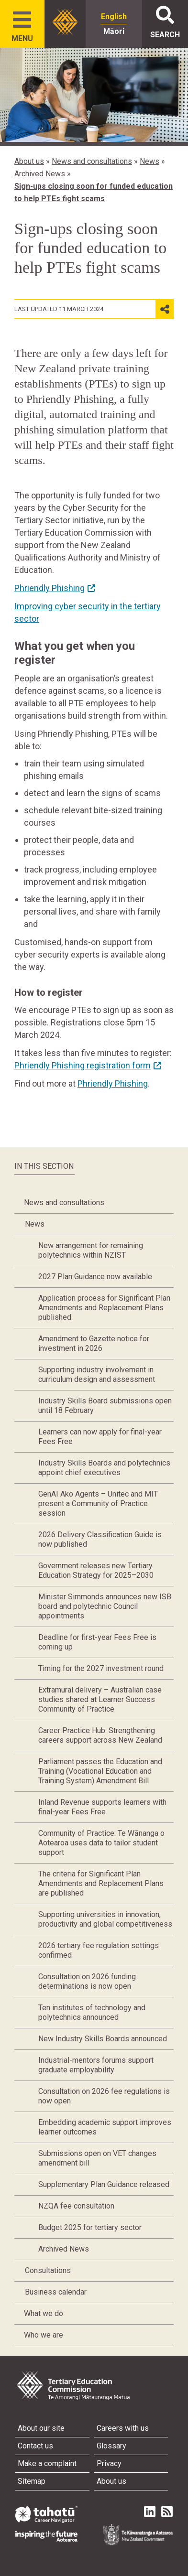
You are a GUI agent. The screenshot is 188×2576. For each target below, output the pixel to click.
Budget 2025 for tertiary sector (90, 2227)
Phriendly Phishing (112, 1083)
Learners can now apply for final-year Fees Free (100, 1436)
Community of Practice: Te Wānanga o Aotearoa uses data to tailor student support (101, 1843)
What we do (43, 2313)
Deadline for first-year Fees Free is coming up (97, 1642)
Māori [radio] (113, 31)
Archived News (39, 173)
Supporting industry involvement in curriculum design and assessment (96, 1374)
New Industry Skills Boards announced (102, 2038)
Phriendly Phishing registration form (82, 1065)
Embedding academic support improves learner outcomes (104, 2127)
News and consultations (92, 161)
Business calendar (56, 2291)
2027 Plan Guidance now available (95, 1276)
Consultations (48, 2270)
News (149, 161)
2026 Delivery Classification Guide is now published (100, 1539)
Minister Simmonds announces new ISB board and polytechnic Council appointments (104, 1606)
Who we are (43, 2334)
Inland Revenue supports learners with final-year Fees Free (102, 1807)
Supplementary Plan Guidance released (103, 2184)
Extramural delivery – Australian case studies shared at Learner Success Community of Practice (100, 1699)
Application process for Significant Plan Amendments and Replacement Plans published (104, 1307)
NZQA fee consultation (76, 2205)
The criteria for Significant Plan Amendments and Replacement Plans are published (101, 1883)
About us (29, 161)
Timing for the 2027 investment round (101, 1668)
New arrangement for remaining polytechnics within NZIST (90, 1250)
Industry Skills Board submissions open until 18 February (105, 1405)
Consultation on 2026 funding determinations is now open (87, 1981)
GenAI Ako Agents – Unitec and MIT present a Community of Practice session (98, 1503)
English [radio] (114, 16)
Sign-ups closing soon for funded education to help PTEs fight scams (93, 192)
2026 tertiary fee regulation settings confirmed (98, 1950)
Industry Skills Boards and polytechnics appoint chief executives (104, 1467)
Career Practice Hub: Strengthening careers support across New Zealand (100, 1735)
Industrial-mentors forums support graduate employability (96, 2065)
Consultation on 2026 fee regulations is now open (104, 2096)
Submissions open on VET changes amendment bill (97, 2158)
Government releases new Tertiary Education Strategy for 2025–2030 (96, 1570)
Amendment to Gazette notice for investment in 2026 (93, 1343)
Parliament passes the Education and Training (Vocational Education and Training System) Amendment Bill (100, 1771)
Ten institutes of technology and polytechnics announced (91, 2012)
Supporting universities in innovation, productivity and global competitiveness (105, 1919)
